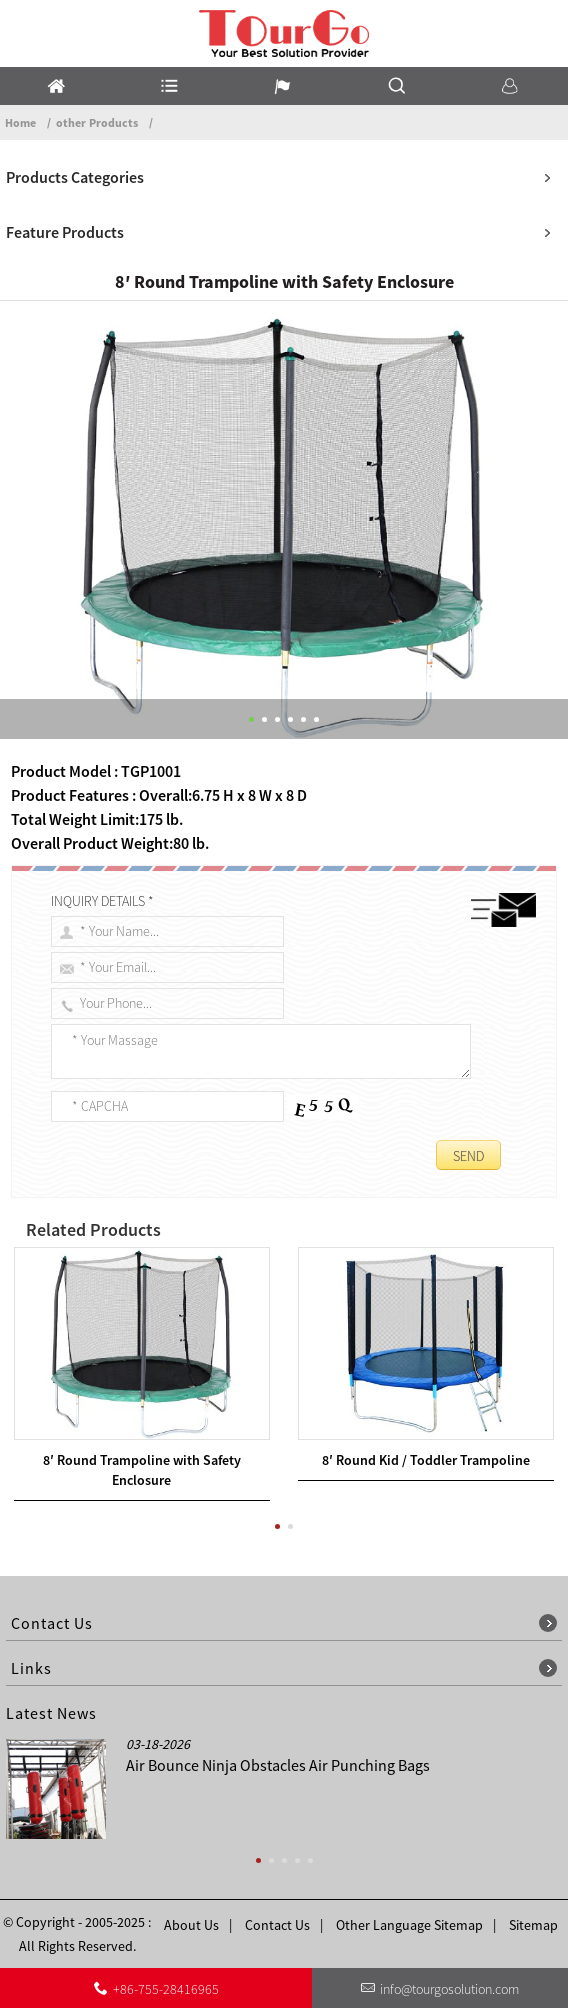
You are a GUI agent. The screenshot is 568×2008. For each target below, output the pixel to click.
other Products (97, 122)
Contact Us (277, 1925)
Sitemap (533, 1925)
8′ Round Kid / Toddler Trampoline (426, 1460)
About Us (191, 1925)
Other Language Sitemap (409, 1925)
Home (20, 122)
